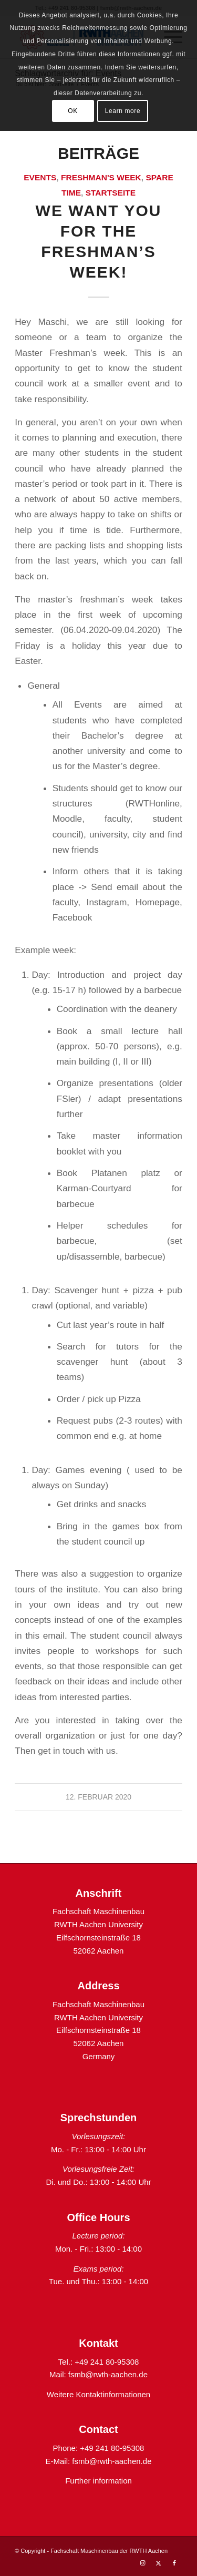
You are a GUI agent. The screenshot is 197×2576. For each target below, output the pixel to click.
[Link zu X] (159, 2563)
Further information (98, 2480)
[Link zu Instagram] (143, 2563)
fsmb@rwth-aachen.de (108, 2374)
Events (40, 177)
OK (73, 111)
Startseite (111, 192)
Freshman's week (101, 177)
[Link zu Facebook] (174, 2563)
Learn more (122, 111)
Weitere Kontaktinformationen (98, 2394)
